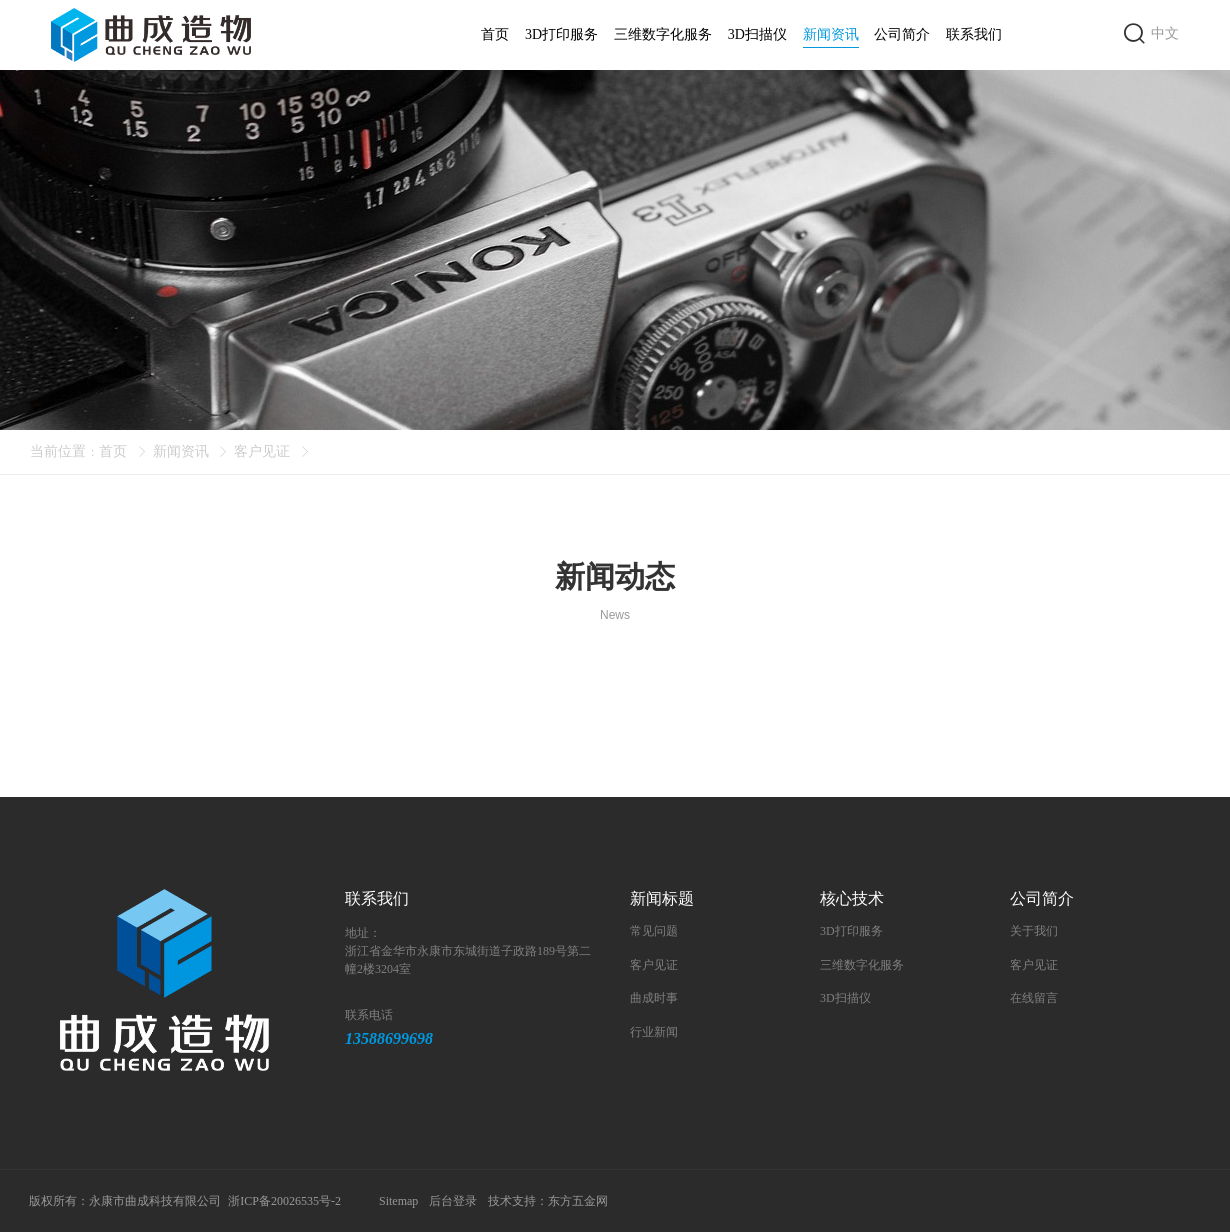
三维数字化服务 (663, 34)
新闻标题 (662, 898)
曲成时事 (654, 998)
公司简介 (902, 34)
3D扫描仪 (757, 34)
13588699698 (389, 1038)
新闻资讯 (831, 37)
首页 (495, 34)
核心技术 (852, 898)
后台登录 (454, 1201)
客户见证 (262, 451)
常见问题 (654, 931)
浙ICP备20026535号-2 (285, 1201)
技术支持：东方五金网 (549, 1201)
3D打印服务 (561, 34)
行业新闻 (654, 1032)
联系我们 (974, 34)
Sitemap (399, 1201)
